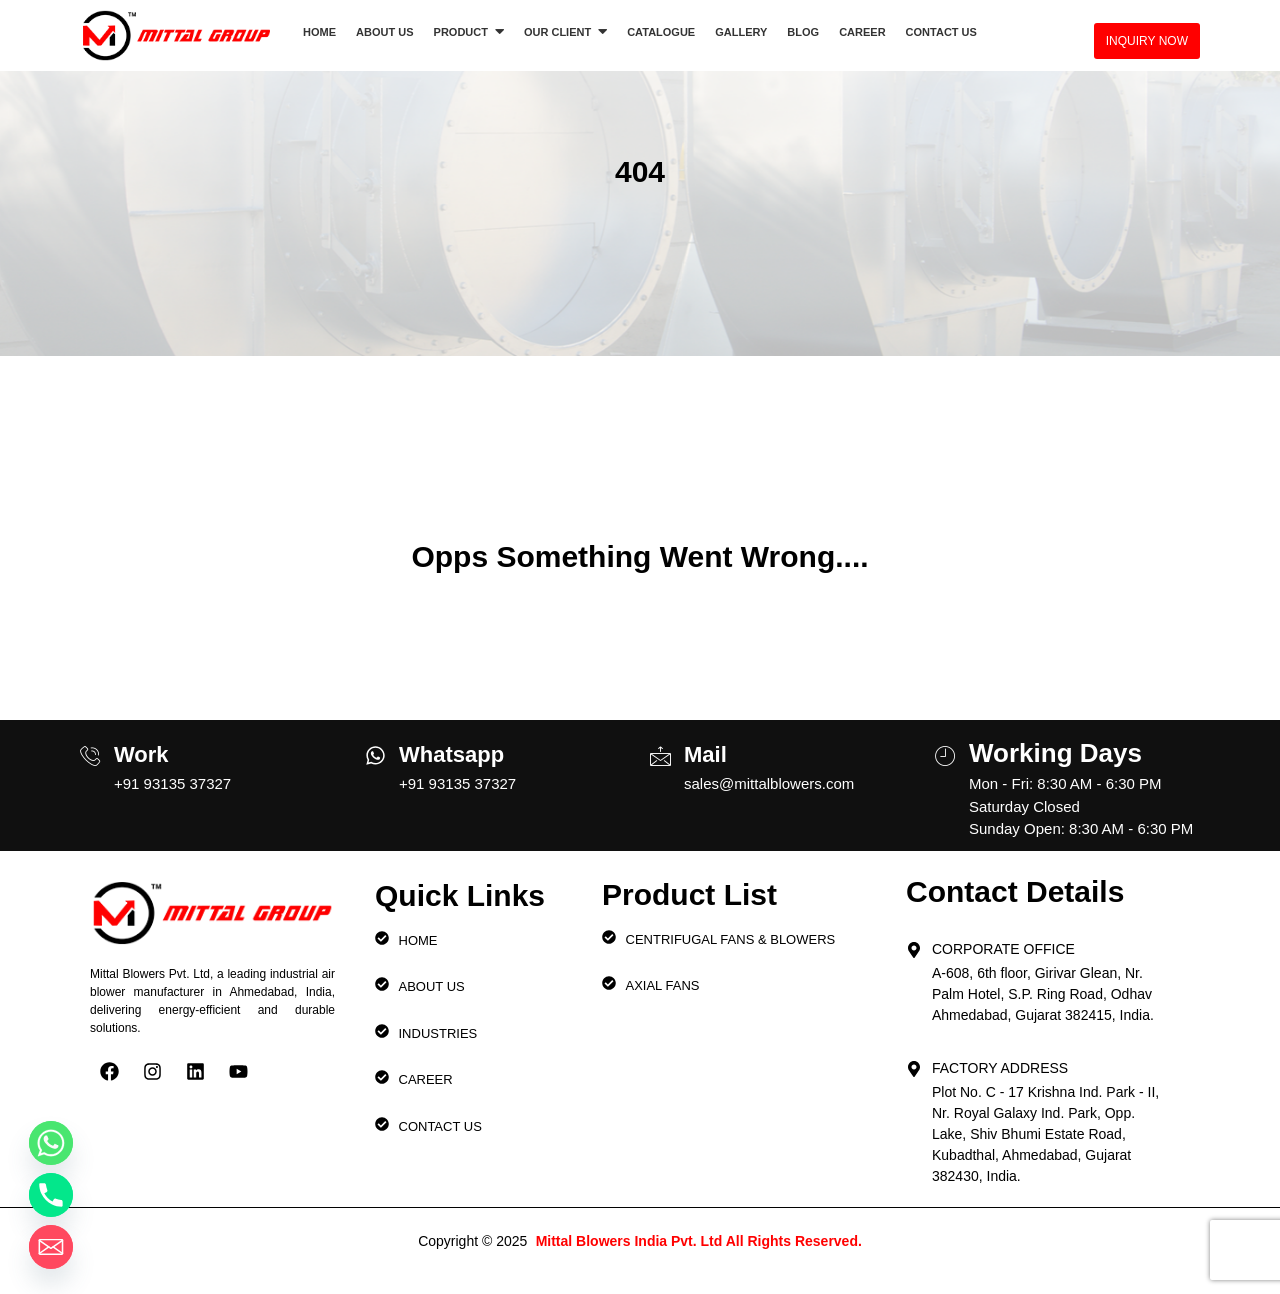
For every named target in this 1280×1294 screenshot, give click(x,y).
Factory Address (1000, 1068)
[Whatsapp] (375, 749)
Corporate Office (1003, 949)
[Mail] (660, 748)
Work (141, 754)
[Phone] (51, 1195)
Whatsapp (451, 754)
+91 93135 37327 (172, 783)
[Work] (90, 748)
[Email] (51, 1247)
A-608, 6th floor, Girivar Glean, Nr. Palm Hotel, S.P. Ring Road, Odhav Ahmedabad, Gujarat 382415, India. (1043, 994)
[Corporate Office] (914, 944)
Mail (705, 754)
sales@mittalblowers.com (769, 783)
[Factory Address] (914, 1063)
